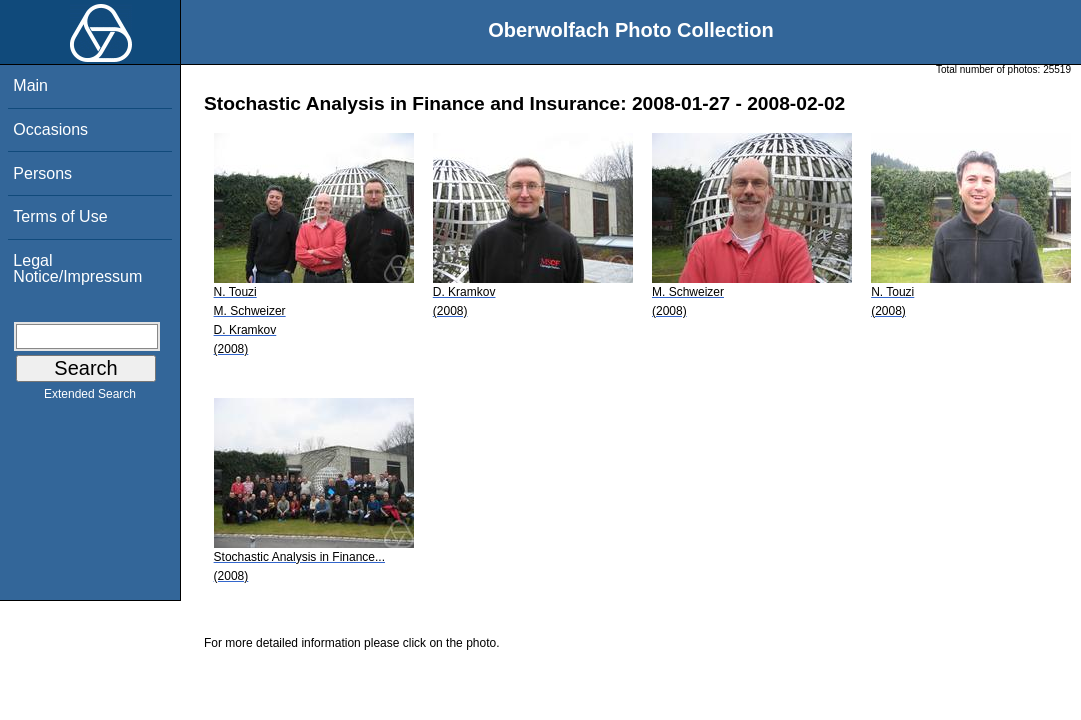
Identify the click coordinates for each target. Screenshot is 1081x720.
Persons (42, 173)
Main (30, 85)
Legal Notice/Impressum (77, 268)
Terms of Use (60, 216)
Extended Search (90, 398)
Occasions (50, 129)
